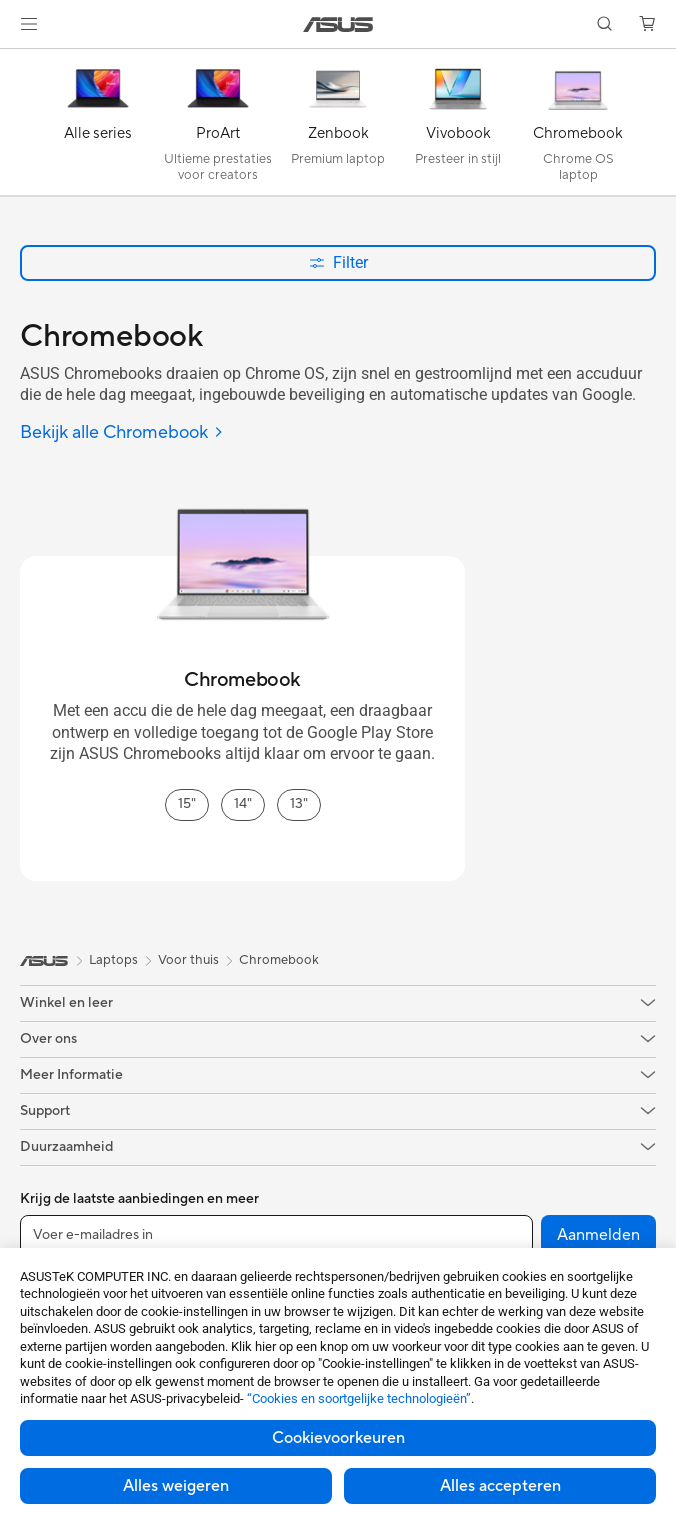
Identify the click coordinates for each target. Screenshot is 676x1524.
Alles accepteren (500, 1486)
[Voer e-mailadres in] (276, 1235)
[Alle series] (98, 127)
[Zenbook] (338, 127)
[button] (29, 24)
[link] (338, 24)
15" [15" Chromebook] (187, 804)
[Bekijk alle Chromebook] (122, 433)
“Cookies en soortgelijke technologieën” (359, 1398)
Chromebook (279, 960)
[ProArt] (218, 127)
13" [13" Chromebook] (299, 804)
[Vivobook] (458, 127)
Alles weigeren (176, 1486)
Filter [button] (338, 262)
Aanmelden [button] (598, 1235)
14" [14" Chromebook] (243, 804)
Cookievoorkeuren (338, 1438)
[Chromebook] (578, 127)
